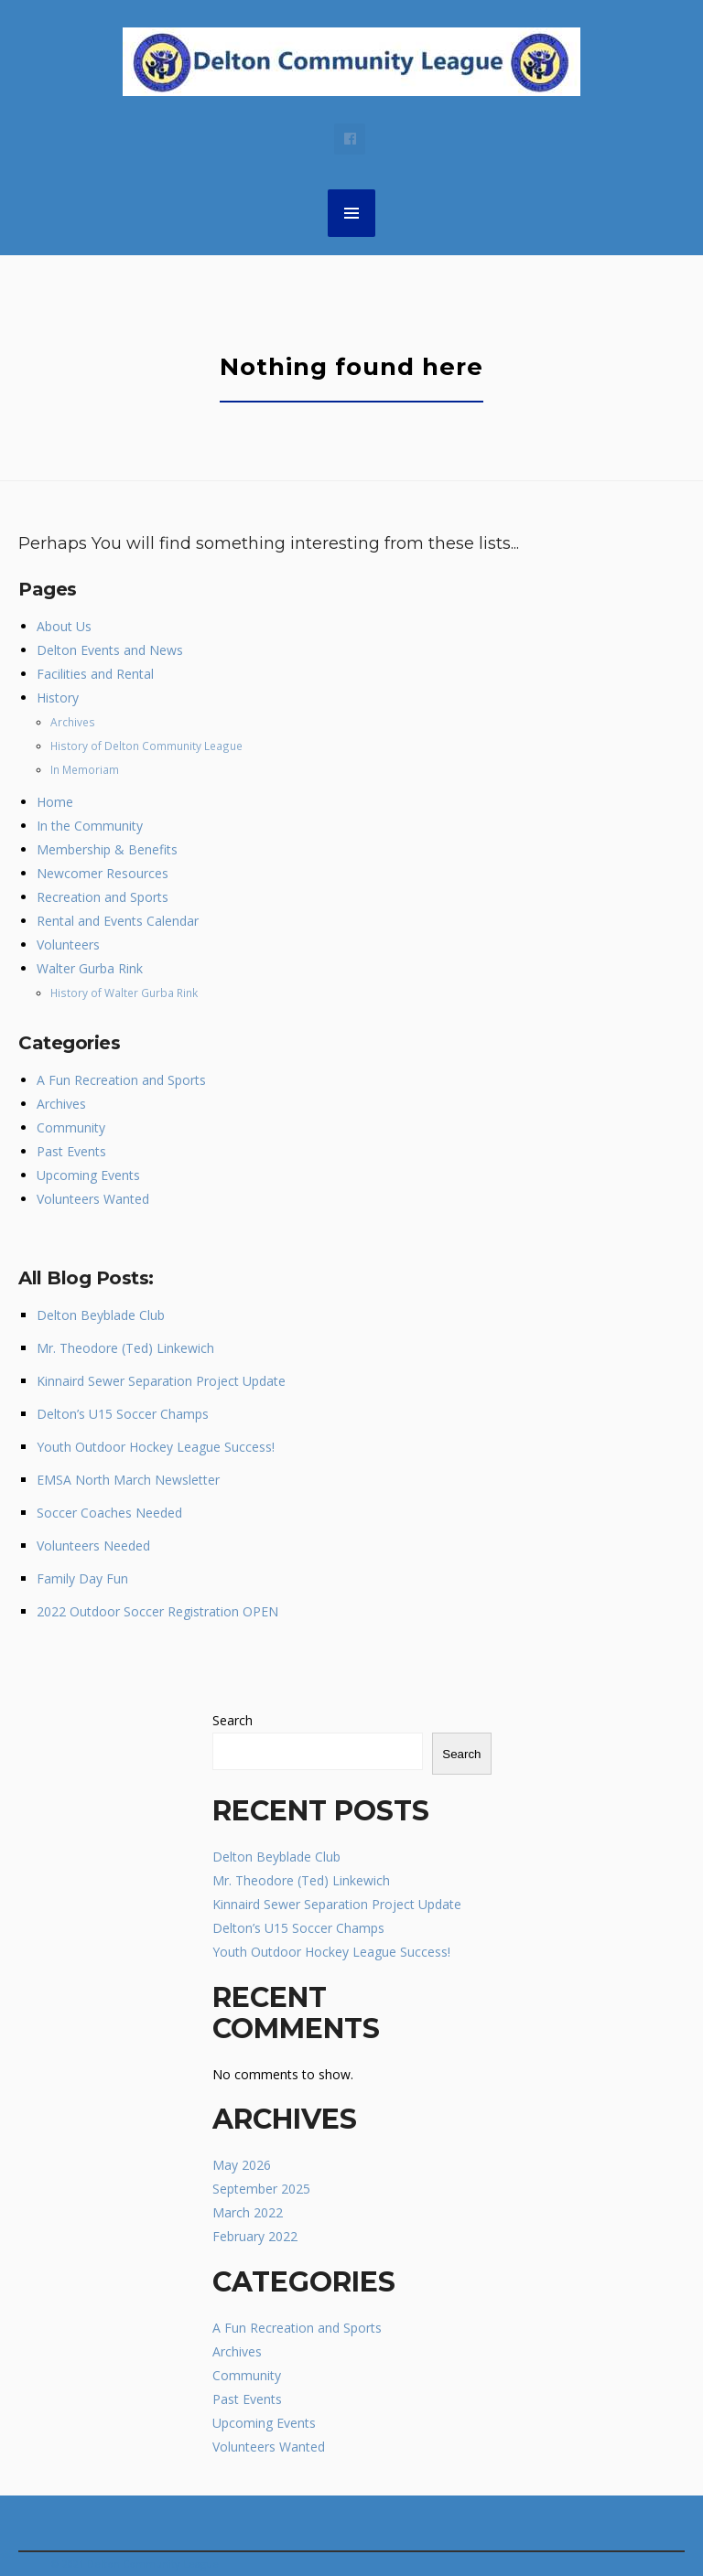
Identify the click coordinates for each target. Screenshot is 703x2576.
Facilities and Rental (95, 673)
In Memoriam (84, 769)
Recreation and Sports (102, 897)
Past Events (71, 1151)
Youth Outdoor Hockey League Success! (156, 1446)
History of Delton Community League (146, 745)
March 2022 (247, 2212)
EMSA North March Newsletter (128, 1479)
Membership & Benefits (107, 849)
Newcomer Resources (102, 873)
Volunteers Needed (93, 1545)
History (58, 697)
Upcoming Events (88, 1175)
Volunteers (68, 944)
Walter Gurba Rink (90, 968)
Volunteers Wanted (93, 1199)
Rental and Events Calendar (118, 920)
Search (232, 1720)
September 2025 (261, 2188)
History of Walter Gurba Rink (124, 992)
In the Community (90, 825)
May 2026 (241, 2165)
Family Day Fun (82, 1578)
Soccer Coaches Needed (109, 1512)
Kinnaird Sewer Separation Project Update (161, 1381)
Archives (72, 721)
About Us (64, 626)
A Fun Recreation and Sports (121, 1080)
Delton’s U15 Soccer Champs (123, 1413)
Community (71, 1127)
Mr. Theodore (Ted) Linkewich (125, 1348)
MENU (351, 213)
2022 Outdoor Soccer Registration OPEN (157, 1611)
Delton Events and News (110, 650)
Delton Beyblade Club (101, 1315)
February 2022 (254, 2236)
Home (55, 801)
